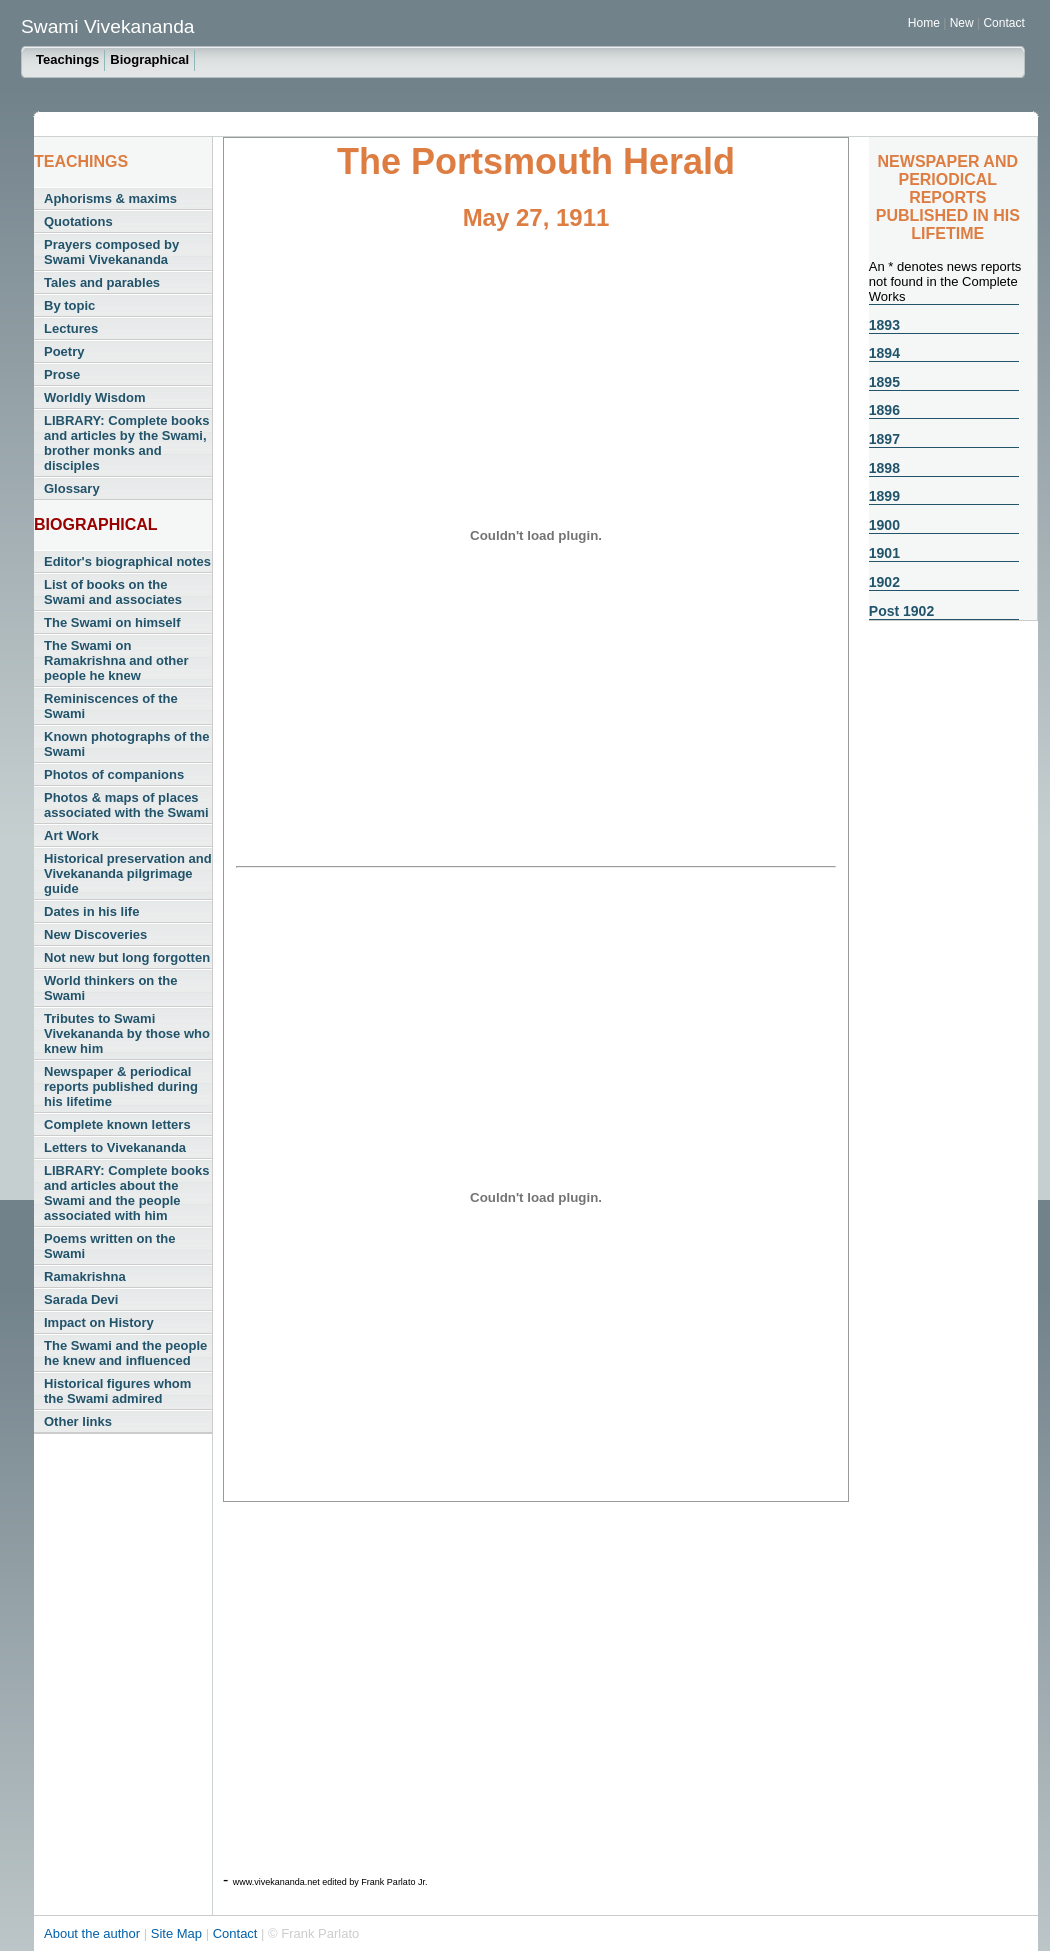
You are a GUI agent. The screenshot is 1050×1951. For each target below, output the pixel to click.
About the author (94, 1933)
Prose (62, 374)
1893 (884, 325)
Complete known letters (117, 1124)
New (963, 23)
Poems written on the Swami (109, 1246)
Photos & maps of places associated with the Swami (126, 805)
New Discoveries (95, 934)
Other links (78, 1421)
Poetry (64, 351)
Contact (1003, 23)
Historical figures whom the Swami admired (117, 1391)
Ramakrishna (85, 1276)
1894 (884, 353)
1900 (884, 525)
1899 (884, 496)
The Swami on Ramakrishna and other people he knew (116, 660)
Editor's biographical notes (127, 561)
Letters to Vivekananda (115, 1147)
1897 (884, 439)
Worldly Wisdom (94, 397)
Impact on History (99, 1322)
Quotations (78, 221)
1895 (884, 382)
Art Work (71, 835)
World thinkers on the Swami (110, 988)
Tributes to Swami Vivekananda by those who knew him (127, 1033)
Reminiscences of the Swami (111, 706)
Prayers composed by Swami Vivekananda (111, 252)
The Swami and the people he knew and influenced (125, 1353)
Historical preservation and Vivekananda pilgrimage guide (128, 873)
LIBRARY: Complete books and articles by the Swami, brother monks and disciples (126, 443)
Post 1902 (901, 611)
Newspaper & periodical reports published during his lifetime (121, 1086)
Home (924, 23)
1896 (884, 410)
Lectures (71, 328)
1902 (884, 582)
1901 (884, 553)
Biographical (149, 59)
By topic (69, 305)
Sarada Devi (81, 1299)
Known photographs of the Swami (126, 744)
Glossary (72, 488)
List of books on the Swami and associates (113, 592)
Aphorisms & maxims (110, 198)
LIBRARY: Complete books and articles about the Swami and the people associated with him (126, 1193)
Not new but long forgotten (127, 957)
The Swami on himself (112, 622)
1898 (884, 468)
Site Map (178, 1933)
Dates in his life (91, 911)
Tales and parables (102, 282)
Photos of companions (114, 774)
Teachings (67, 59)
